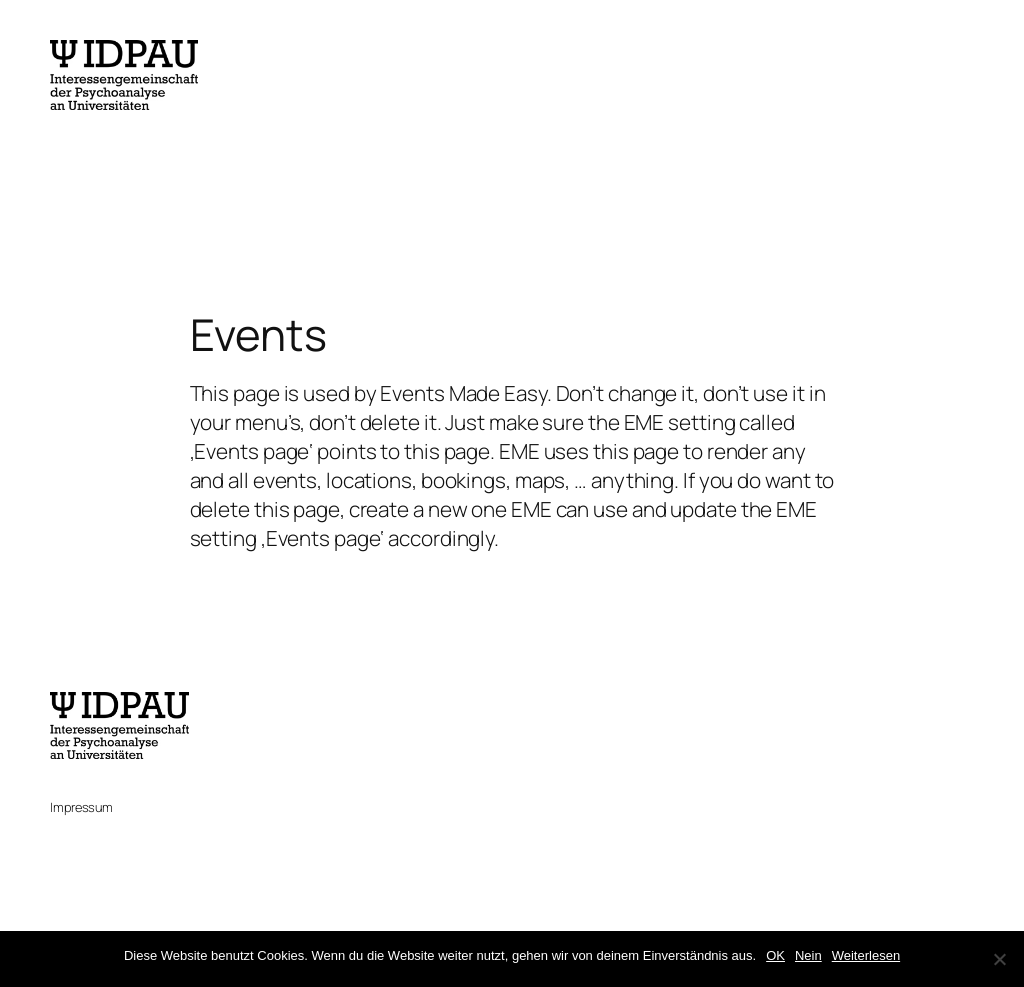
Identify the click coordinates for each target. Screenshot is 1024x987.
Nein (808, 955)
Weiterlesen (866, 955)
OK (775, 955)
